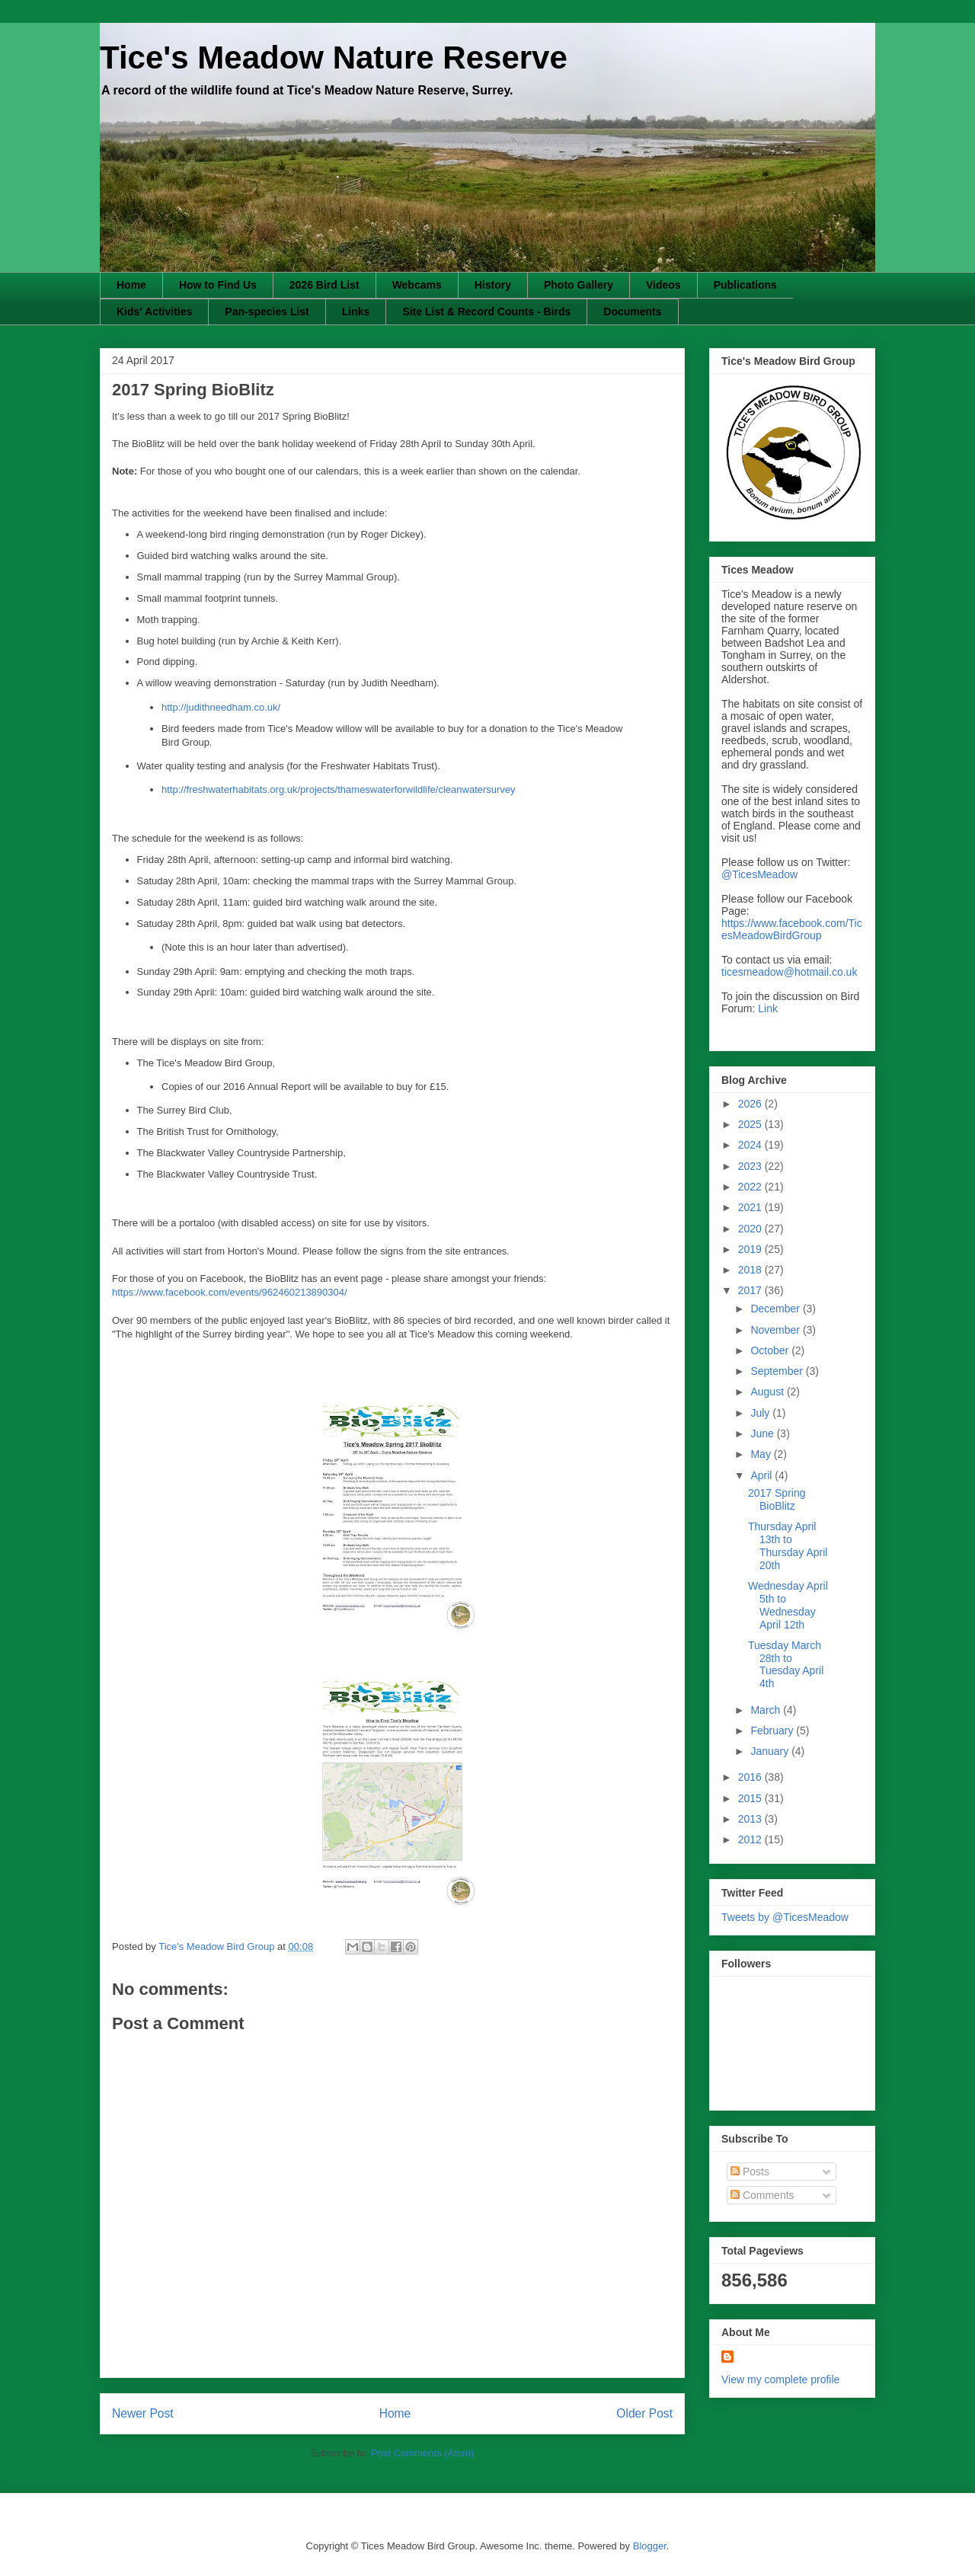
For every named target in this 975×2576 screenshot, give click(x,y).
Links (356, 311)
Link (768, 1008)
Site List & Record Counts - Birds (486, 311)
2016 (751, 1777)
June (763, 1433)
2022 (751, 1187)
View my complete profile (780, 2379)
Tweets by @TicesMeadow (785, 1917)
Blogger (650, 2546)
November (776, 1330)
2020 (751, 1228)
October (770, 1350)
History (493, 285)
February (773, 1730)
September (777, 1371)
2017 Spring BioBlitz (777, 1499)
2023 (751, 1166)
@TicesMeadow (759, 874)
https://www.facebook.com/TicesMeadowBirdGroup (791, 929)
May (761, 1454)
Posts (749, 2171)
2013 (751, 1819)
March (766, 1710)
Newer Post (143, 2413)
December (776, 1308)
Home (131, 285)
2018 (751, 1270)
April (762, 1475)
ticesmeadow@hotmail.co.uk (789, 972)
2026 (751, 1104)
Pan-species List (267, 311)
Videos (663, 285)
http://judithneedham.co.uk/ (220, 707)
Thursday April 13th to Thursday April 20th (787, 1545)
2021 (751, 1207)
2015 (751, 1798)
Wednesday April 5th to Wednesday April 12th (788, 1605)
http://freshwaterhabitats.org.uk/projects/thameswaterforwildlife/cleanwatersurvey (338, 789)
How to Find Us (218, 285)
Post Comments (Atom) (422, 2453)
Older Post (644, 2413)
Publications (745, 285)
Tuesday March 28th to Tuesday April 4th (785, 1664)
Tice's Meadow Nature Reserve (333, 57)
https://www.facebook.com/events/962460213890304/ (229, 1292)
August (768, 1391)
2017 (751, 1290)
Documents (632, 311)
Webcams (417, 285)
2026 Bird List (324, 285)
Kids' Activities (154, 311)
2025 (751, 1124)
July (761, 1413)
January (770, 1751)
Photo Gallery (578, 285)
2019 (751, 1249)
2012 (751, 1839)
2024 (751, 1145)
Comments (762, 2195)
